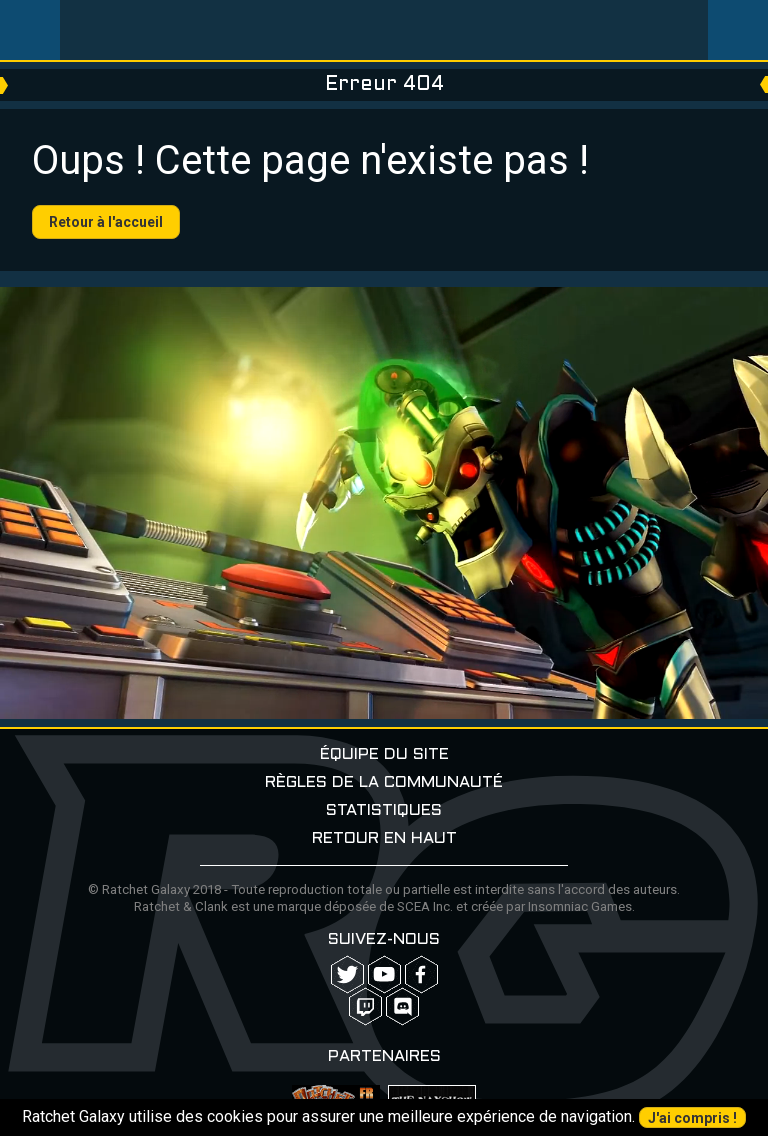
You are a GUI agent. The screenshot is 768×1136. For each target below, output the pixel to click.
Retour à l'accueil (106, 222)
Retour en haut (384, 838)
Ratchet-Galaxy (384, 30)
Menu (30, 30)
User (738, 30)
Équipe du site (384, 754)
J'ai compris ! (692, 1118)
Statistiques (384, 810)
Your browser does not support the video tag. (384, 503)
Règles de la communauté (384, 782)
